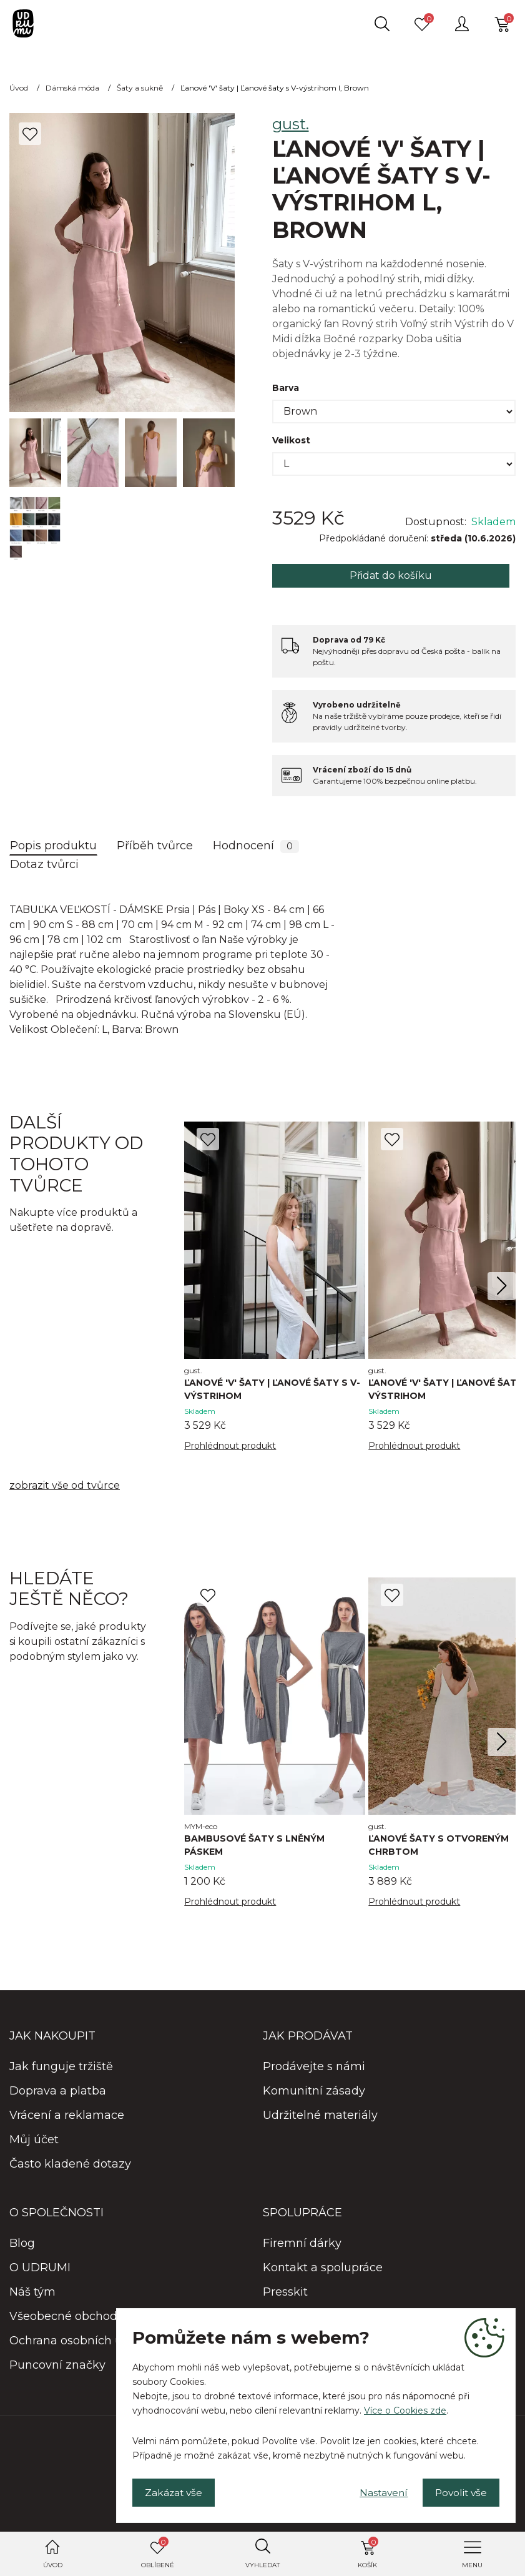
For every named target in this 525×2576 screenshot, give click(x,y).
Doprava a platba (57, 2092)
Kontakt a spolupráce (323, 2269)
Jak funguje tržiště (61, 2068)
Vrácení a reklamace (66, 2116)
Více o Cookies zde (405, 2409)
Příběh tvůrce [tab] (155, 845)
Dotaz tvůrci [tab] (44, 864)
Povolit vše (458, 2491)
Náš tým (32, 2293)
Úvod (52, 2565)
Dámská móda (72, 87)
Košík (368, 2553)
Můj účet (34, 2141)
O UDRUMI (40, 2269)
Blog (22, 2244)
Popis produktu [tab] (53, 845)
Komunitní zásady (314, 2092)
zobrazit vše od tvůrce (64, 1486)
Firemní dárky (302, 2244)
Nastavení (376, 2491)
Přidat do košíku (391, 575)
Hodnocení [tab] (256, 846)
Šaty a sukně (140, 87)
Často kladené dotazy (70, 2165)
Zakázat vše (175, 2491)
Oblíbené (157, 2553)
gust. (290, 124)
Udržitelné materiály (320, 2116)
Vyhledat (262, 2565)
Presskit (285, 2293)
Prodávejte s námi (314, 2068)
